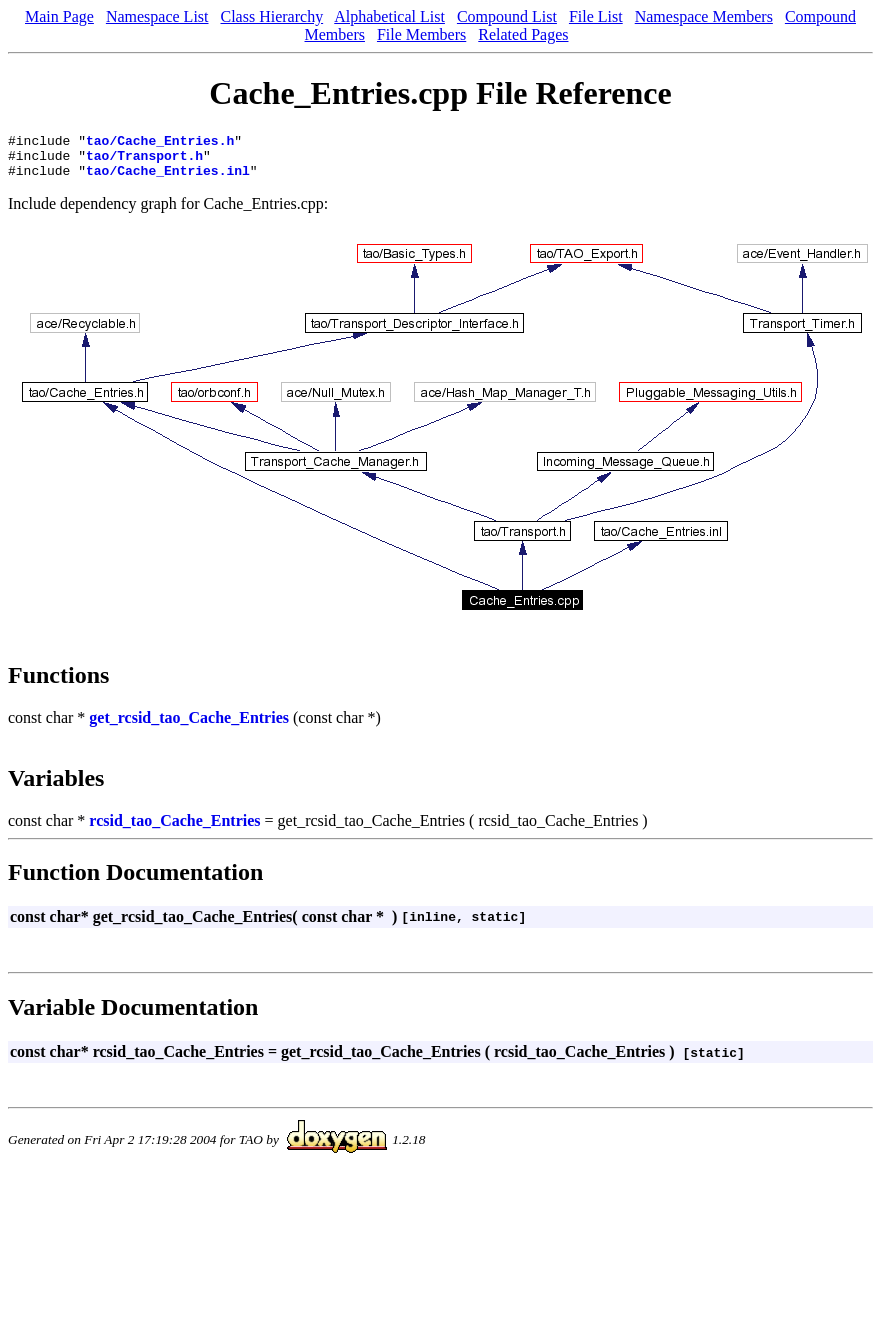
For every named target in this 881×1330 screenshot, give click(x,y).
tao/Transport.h (144, 161)
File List (596, 16)
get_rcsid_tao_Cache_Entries (189, 726)
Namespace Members (704, 16)
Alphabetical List (389, 16)
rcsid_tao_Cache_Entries (174, 829)
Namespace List (157, 16)
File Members (421, 34)
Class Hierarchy (272, 16)
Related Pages (523, 34)
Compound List (507, 16)
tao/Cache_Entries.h (160, 143)
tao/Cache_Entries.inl (168, 179)
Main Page (59, 16)
